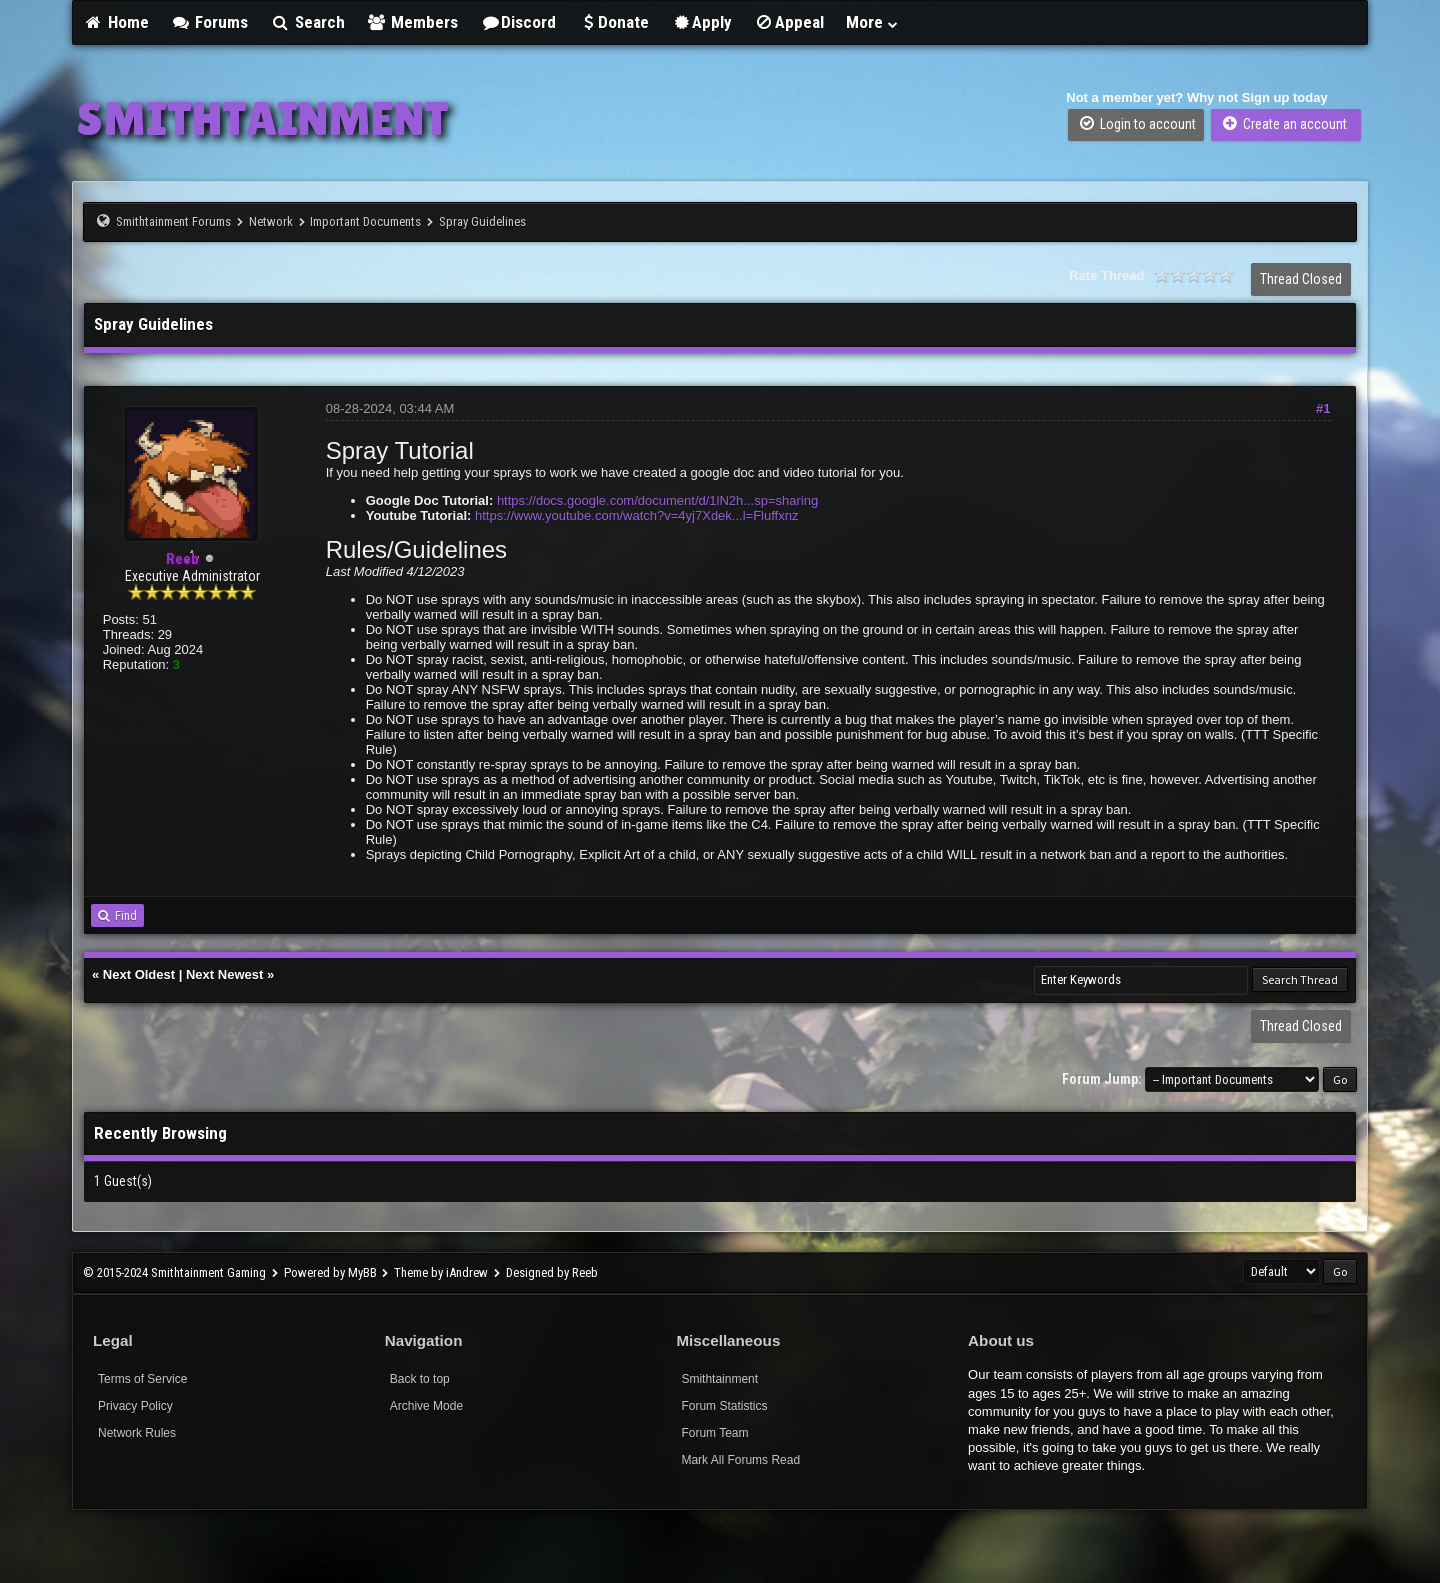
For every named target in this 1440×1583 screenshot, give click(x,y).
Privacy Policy (135, 1406)
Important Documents (365, 221)
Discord (518, 22)
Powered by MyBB (330, 1272)
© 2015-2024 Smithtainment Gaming (174, 1272)
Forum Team (714, 1433)
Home (116, 22)
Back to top (420, 1379)
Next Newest (224, 974)
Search (307, 22)
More (873, 22)
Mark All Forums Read (740, 1460)
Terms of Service (142, 1379)
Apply (701, 22)
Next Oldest (139, 974)
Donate (614, 22)
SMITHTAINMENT (263, 118)
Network (271, 221)
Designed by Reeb (552, 1272)
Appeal (789, 22)
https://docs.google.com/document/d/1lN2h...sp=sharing (657, 500)
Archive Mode (426, 1406)
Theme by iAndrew (441, 1272)
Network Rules (137, 1433)
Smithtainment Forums (173, 221)
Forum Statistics (724, 1406)
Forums (210, 22)
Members (413, 22)
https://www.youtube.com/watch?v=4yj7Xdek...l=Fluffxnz (636, 515)
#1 (1323, 408)
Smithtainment (719, 1379)
